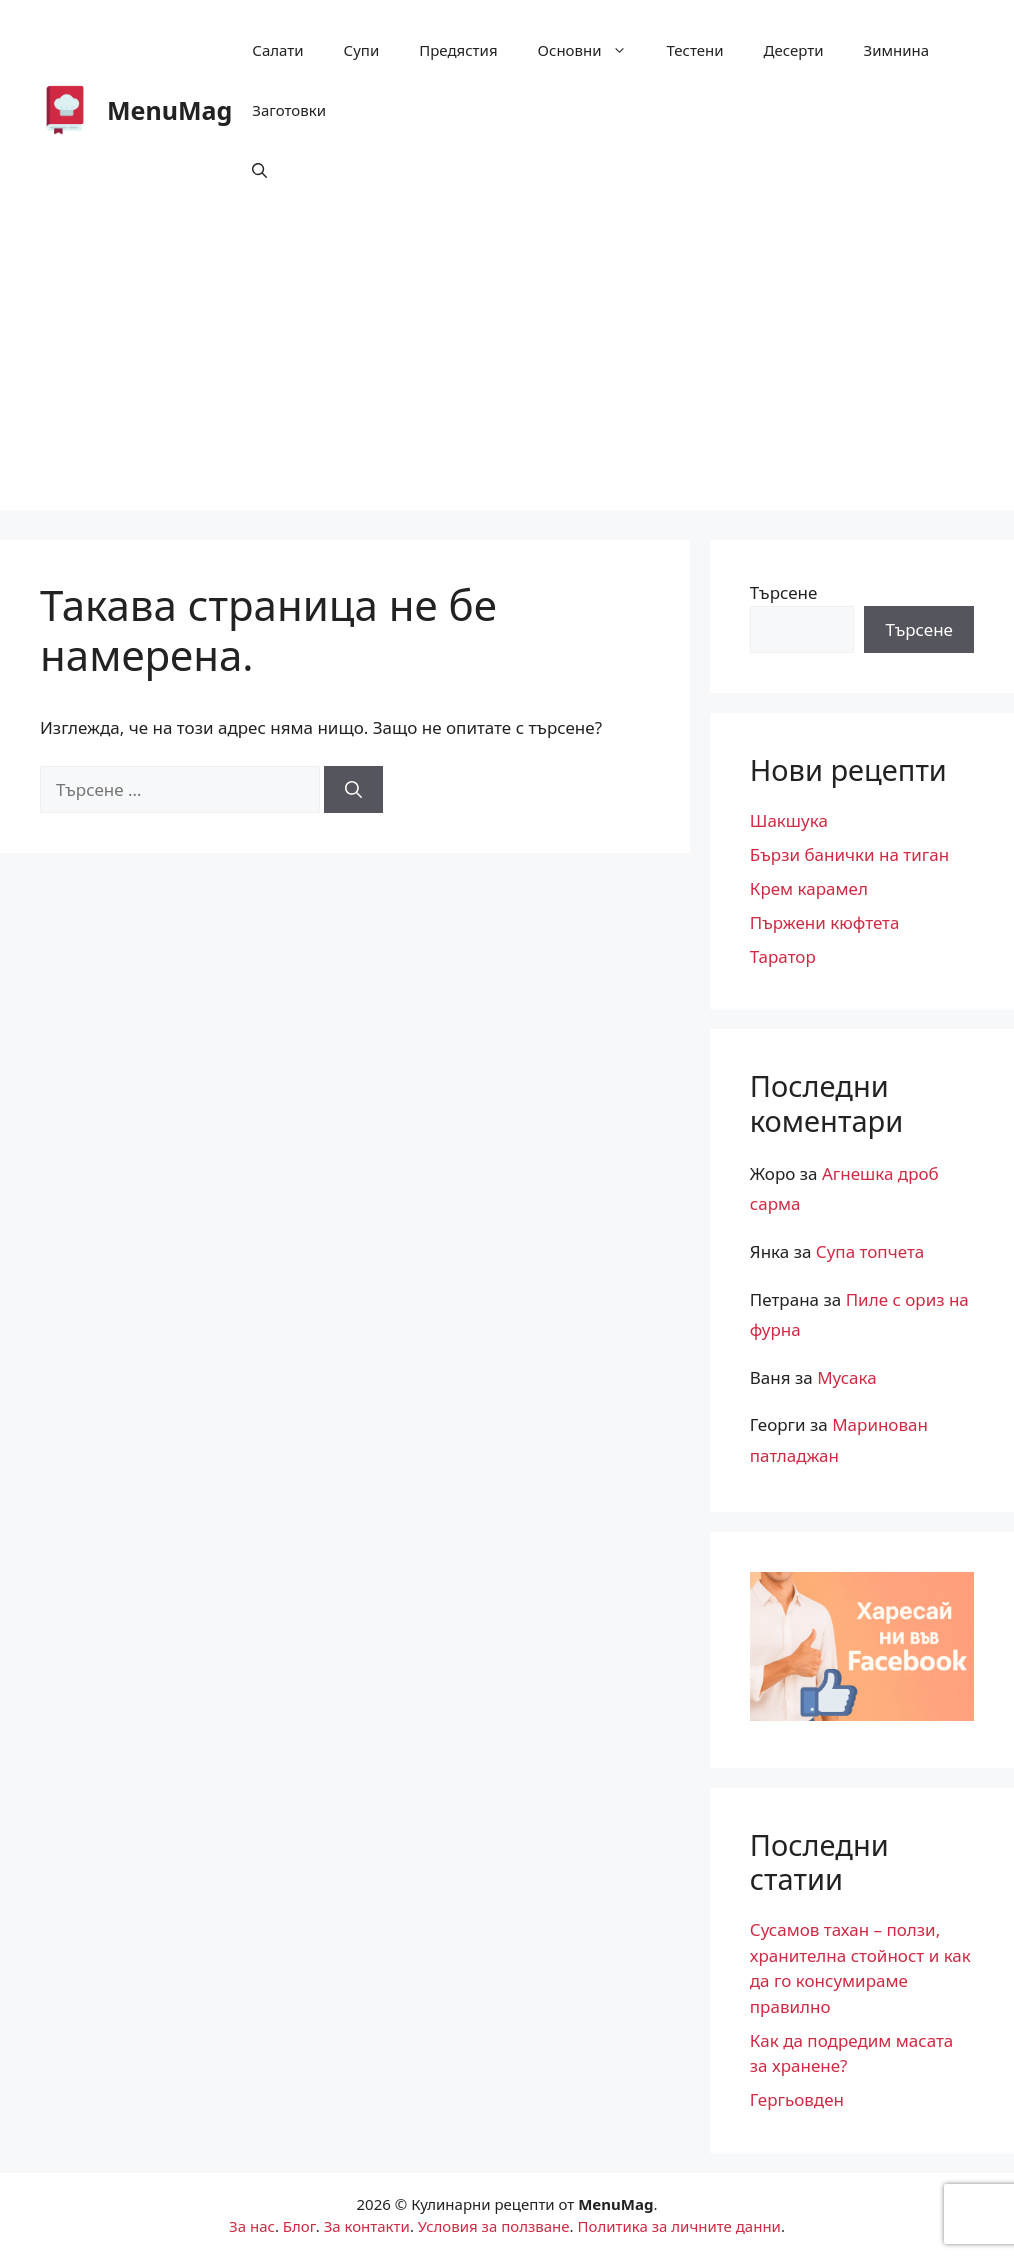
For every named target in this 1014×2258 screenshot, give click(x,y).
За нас (252, 2226)
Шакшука (789, 820)
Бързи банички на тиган (849, 854)
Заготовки (289, 110)
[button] (259, 170)
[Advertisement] (507, 370)
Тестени (695, 50)
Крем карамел (809, 888)
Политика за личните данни (678, 2226)
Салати (277, 50)
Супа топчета (870, 1251)
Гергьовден (797, 2099)
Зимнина (897, 50)
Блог (299, 2226)
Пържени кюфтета (825, 922)
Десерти (794, 50)
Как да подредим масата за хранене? (852, 2053)
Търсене (784, 592)
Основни (592, 50)
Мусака (847, 1377)
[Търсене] (353, 790)
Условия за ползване (494, 2226)
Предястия (458, 50)
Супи (362, 50)
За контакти (367, 2226)
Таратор (783, 956)
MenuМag (169, 110)
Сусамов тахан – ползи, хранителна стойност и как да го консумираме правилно (860, 1968)
